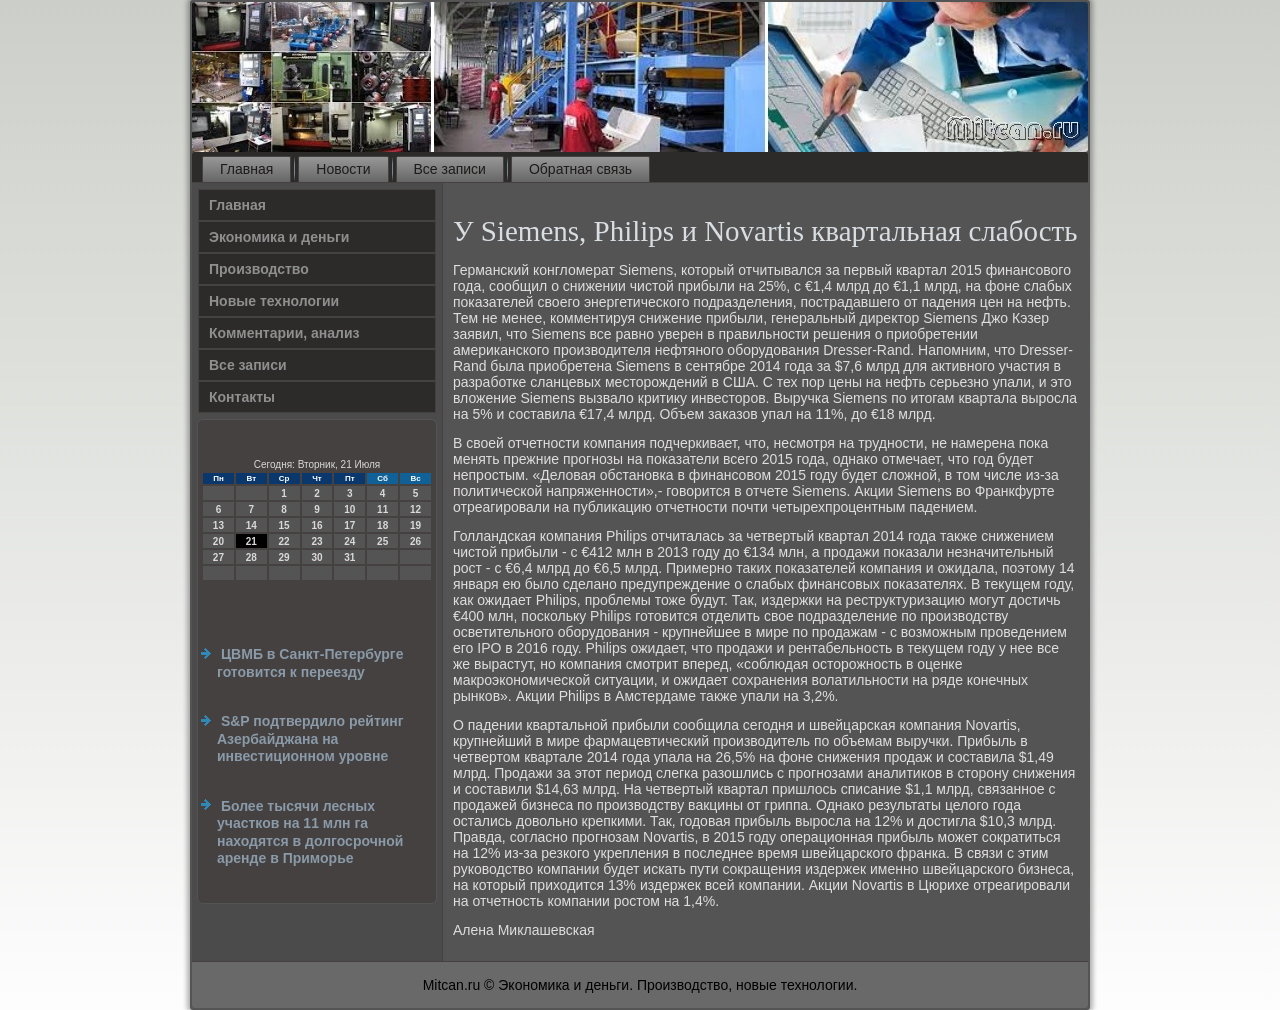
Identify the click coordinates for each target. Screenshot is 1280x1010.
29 (284, 557)
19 (415, 525)
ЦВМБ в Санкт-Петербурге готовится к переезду (310, 663)
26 (415, 541)
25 (382, 541)
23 (316, 541)
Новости (343, 169)
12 (415, 509)
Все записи (450, 169)
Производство (259, 269)
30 (316, 557)
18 (382, 525)
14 (251, 525)
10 (349, 509)
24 (349, 541)
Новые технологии (274, 301)
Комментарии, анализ (284, 333)
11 (382, 509)
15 (284, 525)
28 (251, 557)
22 (284, 541)
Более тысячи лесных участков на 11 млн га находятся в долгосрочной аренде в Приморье (310, 832)
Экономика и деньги (279, 237)
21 (251, 541)
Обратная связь (580, 169)
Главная (246, 169)
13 (218, 525)
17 (349, 525)
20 (218, 541)
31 (349, 557)
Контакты (242, 397)
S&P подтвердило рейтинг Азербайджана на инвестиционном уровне (310, 738)
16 (316, 525)
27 (218, 557)
